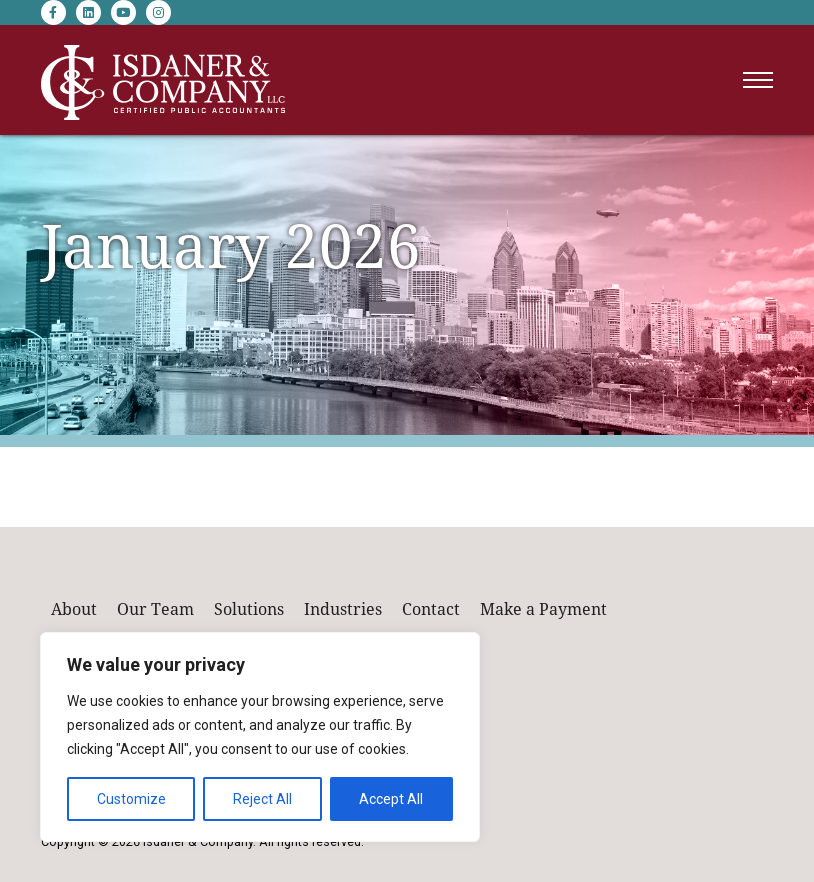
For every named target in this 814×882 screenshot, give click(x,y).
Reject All (262, 799)
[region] (260, 737)
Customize (131, 799)
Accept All (391, 799)
